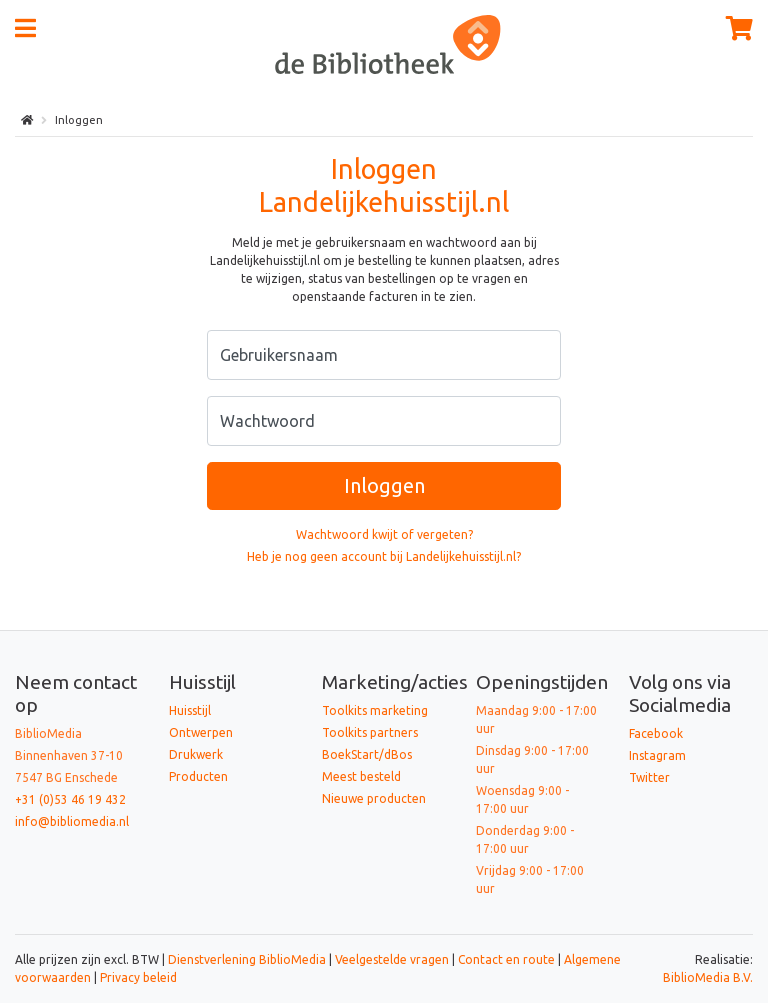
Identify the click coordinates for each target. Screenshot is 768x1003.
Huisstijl (190, 710)
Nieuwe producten (374, 798)
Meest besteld (361, 776)
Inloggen (384, 485)
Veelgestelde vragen (392, 959)
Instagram (657, 755)
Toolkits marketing (375, 710)
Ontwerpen (201, 732)
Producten (198, 776)
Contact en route (506, 959)
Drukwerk (196, 754)
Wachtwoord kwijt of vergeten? (384, 534)
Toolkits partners (370, 732)
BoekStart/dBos (367, 754)
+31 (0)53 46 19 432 (70, 799)
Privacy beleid (138, 977)
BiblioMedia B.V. (708, 977)
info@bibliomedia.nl (72, 821)
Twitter (649, 777)
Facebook (656, 733)
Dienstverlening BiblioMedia (248, 959)
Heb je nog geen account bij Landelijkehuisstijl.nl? (384, 556)
